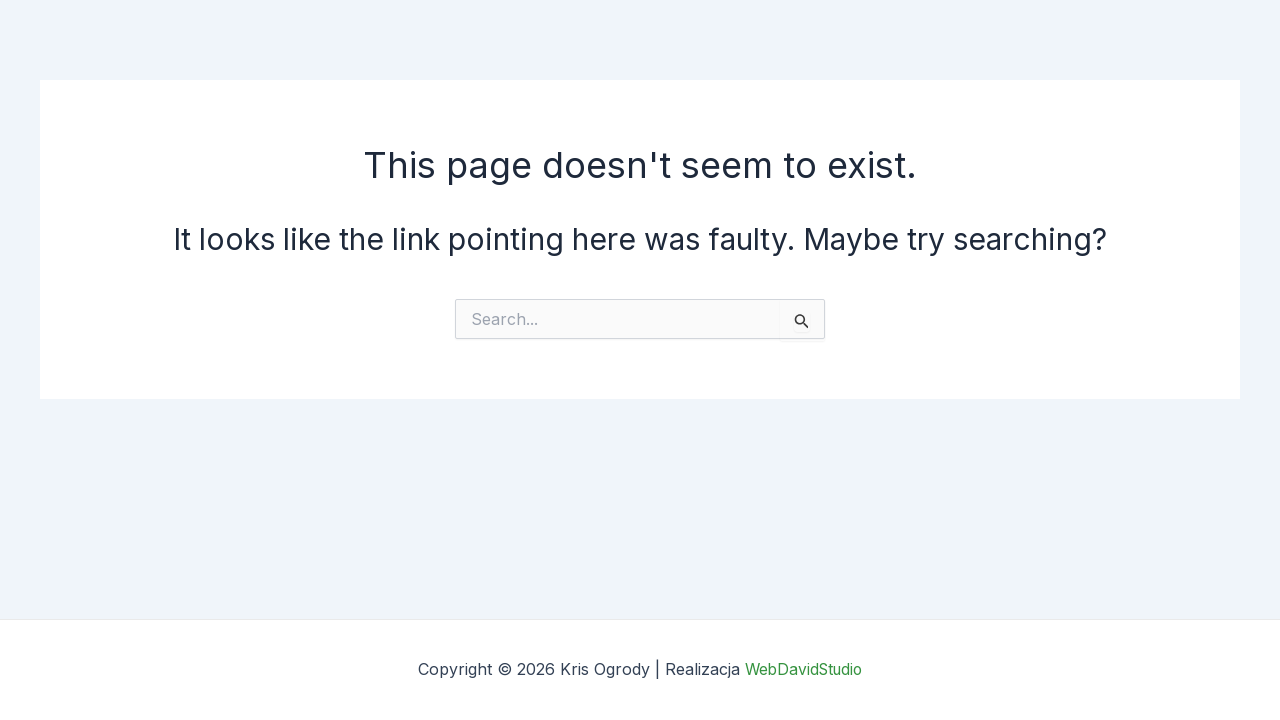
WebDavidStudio (804, 670)
